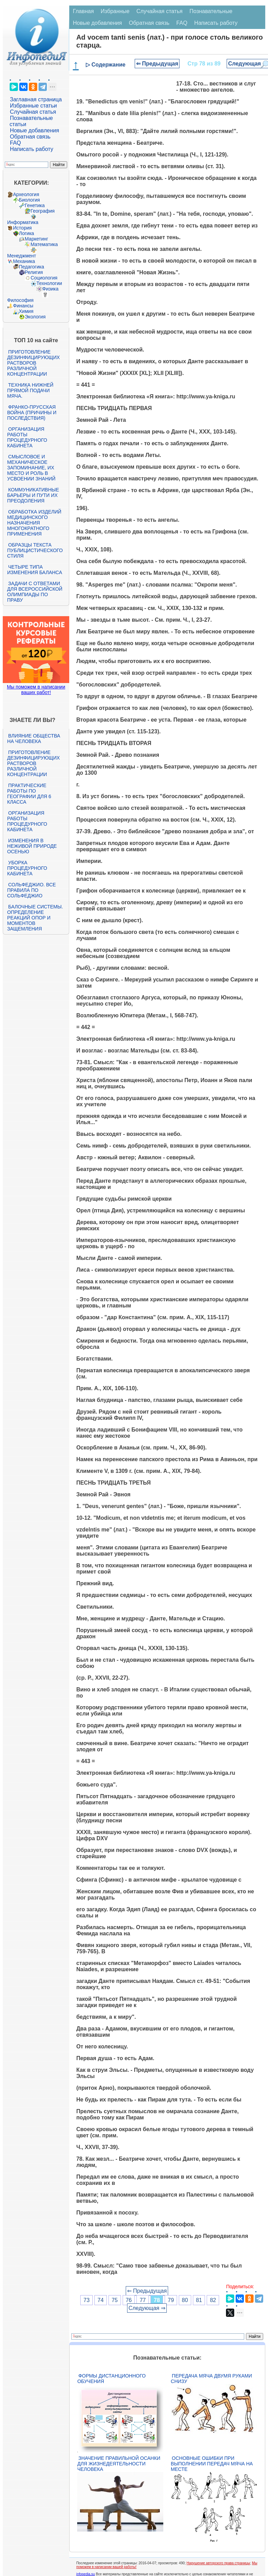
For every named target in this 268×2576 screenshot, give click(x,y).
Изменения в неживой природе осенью (32, 846)
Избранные (115, 11)
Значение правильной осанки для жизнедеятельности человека (118, 2463)
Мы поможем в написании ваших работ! (36, 689)
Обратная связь (30, 137)
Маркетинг (36, 239)
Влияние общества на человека (33, 738)
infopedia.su (85, 2574)
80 (185, 2300)
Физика (50, 289)
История (22, 228)
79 (171, 2300)
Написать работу (31, 149)
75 (115, 2300)
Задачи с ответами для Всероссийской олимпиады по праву (34, 592)
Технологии (49, 283)
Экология (35, 316)
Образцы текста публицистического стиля (35, 550)
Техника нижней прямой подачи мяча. (30, 390)
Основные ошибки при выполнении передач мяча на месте (212, 2463)
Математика (44, 244)
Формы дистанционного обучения (111, 2378)
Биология (29, 200)
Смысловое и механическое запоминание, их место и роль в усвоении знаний (31, 467)
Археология (26, 194)
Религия (34, 272)
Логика (26, 233)
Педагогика (31, 266)
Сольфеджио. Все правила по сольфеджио (31, 890)
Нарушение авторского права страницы (218, 2563)
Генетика (35, 205)
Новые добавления (34, 130)
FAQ (15, 143)
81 (199, 2300)
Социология (44, 278)
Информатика (22, 222)
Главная (83, 11)
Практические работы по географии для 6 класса (29, 794)
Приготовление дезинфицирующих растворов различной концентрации (33, 363)
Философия (20, 300)
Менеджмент (21, 255)
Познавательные (211, 11)
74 (100, 2300)
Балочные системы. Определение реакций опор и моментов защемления (35, 917)
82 (213, 2300)
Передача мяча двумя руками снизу (211, 2378)
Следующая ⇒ (146, 2308)
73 (86, 2300)
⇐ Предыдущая (157, 64)
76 (129, 2300)
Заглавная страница (36, 99)
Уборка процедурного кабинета (27, 868)
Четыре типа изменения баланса (34, 569)
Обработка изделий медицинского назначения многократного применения (34, 523)
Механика (24, 261)
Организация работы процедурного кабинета (27, 437)
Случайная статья (33, 112)
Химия (26, 311)
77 (143, 2300)
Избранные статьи (33, 106)
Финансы (23, 305)
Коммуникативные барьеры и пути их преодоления (33, 495)
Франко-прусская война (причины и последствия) (31, 412)
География (43, 211)
